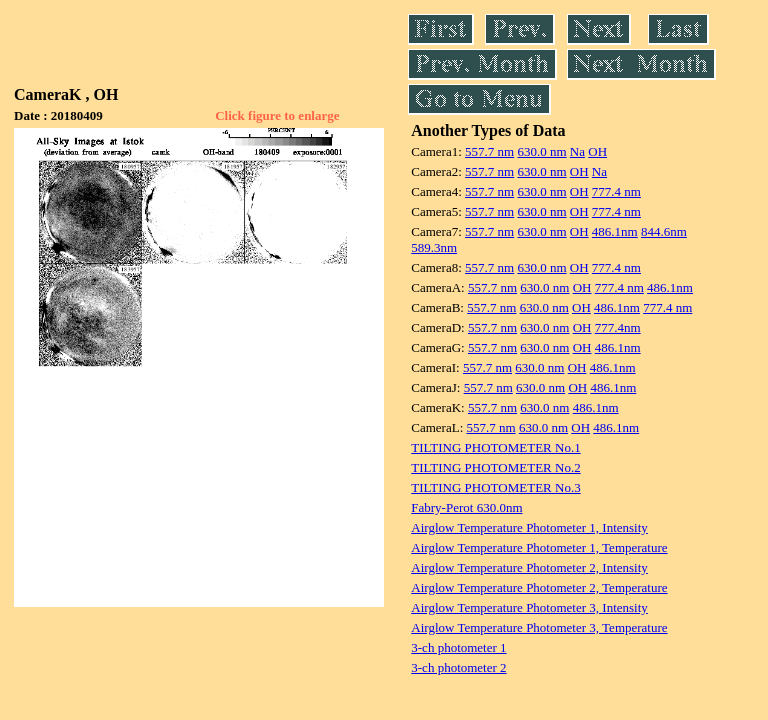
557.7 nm (489, 151)
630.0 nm (541, 151)
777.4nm (618, 327)
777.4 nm (616, 191)
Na (577, 151)
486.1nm (615, 231)
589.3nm (434, 247)
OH (597, 151)
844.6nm (664, 231)
